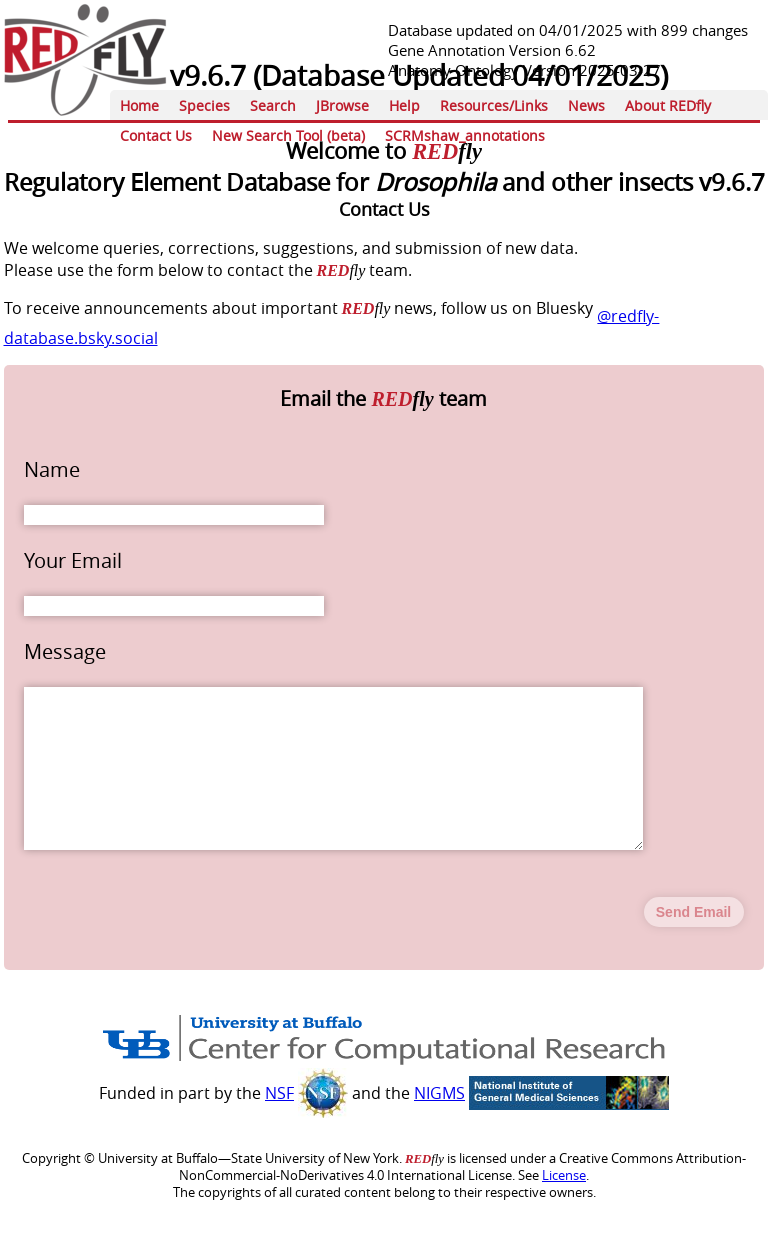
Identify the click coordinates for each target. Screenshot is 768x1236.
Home (139, 105)
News (586, 105)
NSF (279, 1125)
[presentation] (176, 943)
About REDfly (668, 105)
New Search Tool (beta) (288, 135)
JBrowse (342, 105)
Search (273, 105)
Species (204, 105)
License (564, 1207)
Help (404, 105)
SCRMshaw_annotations (465, 135)
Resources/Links (494, 105)
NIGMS (439, 1125)
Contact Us (156, 135)
